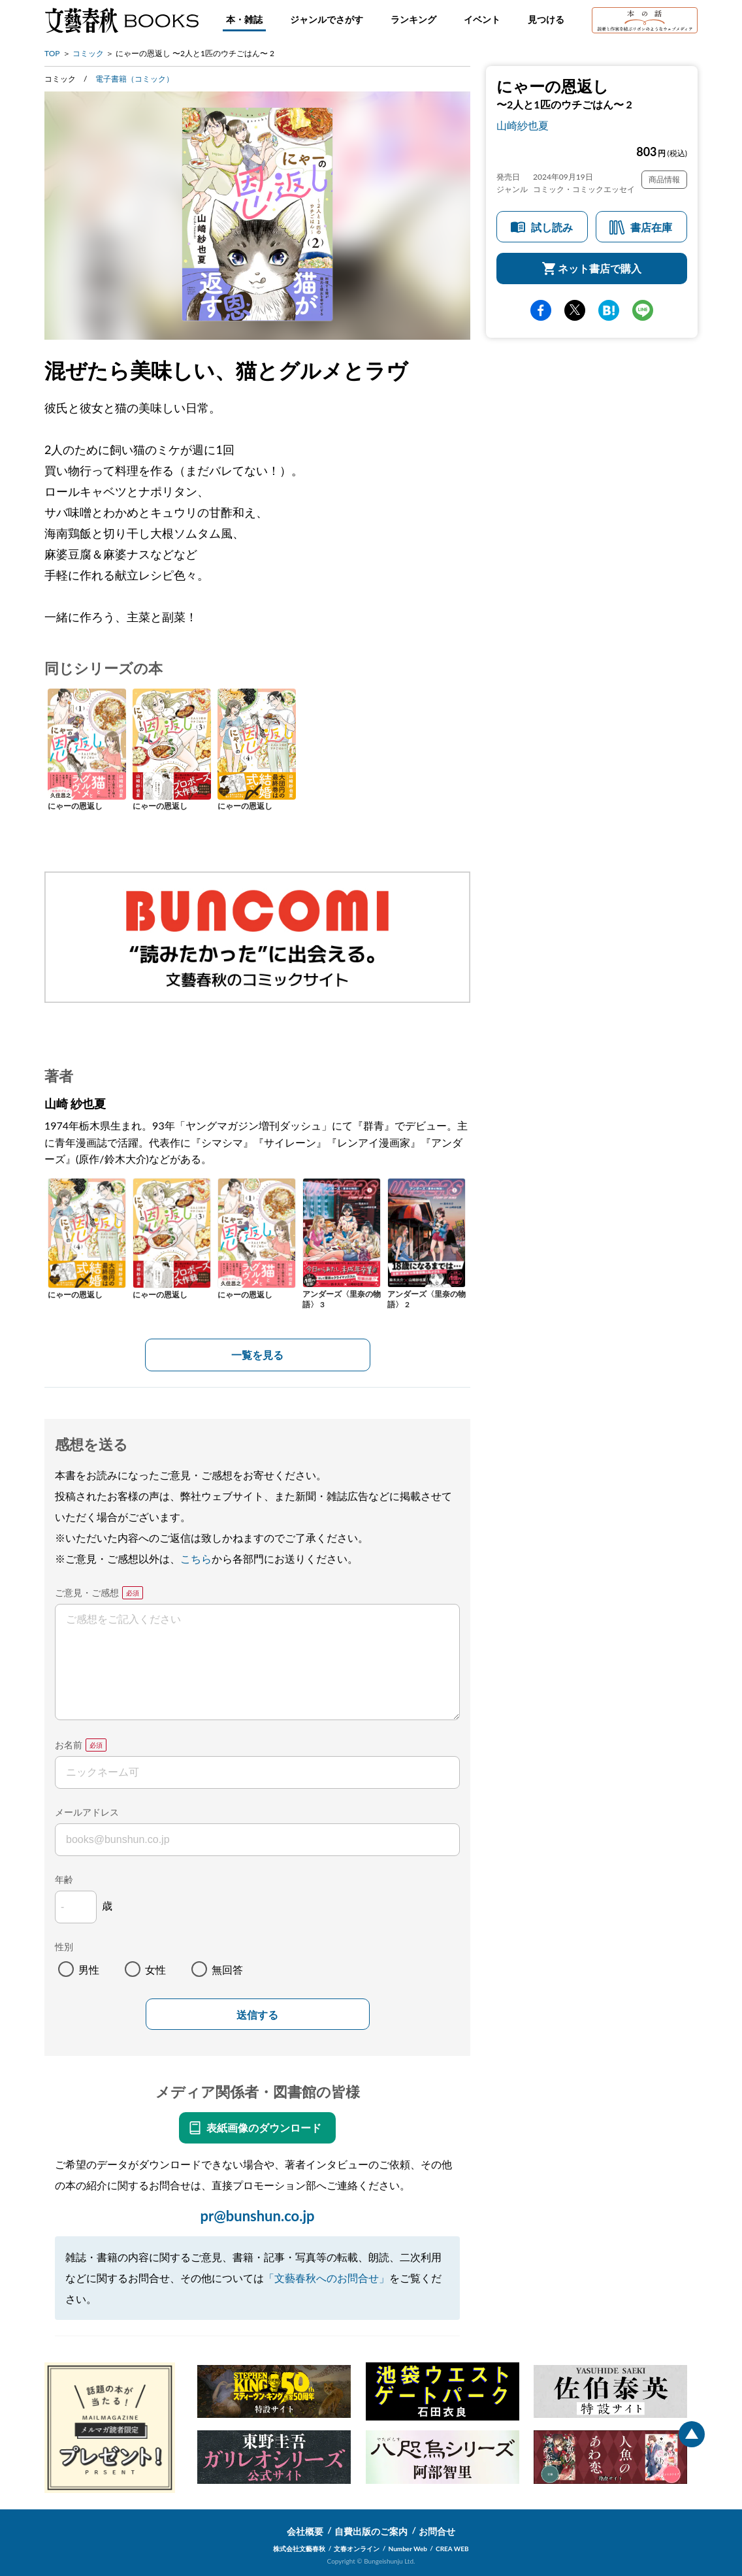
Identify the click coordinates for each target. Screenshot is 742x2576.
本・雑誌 (244, 19)
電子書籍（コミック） (134, 79)
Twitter (574, 310)
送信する (257, 2015)
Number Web (408, 2548)
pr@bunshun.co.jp (257, 2216)
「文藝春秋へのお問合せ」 (326, 2278)
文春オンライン (356, 2548)
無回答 (227, 1969)
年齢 (64, 1879)
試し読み (552, 227)
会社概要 (305, 2531)
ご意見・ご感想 (87, 1592)
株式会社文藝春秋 (299, 2548)
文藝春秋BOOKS (121, 20)
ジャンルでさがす (326, 19)
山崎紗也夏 (522, 125)
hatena (608, 310)
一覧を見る (257, 1354)
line (642, 310)
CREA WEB (452, 2548)
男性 (88, 1969)
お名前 (68, 1744)
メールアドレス (87, 1812)
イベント (482, 19)
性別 (64, 1946)
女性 (155, 1969)
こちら (196, 1558)
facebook (540, 310)
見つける (546, 19)
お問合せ (437, 2531)
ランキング (413, 19)
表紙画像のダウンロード (263, 2127)
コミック (88, 53)
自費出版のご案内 (371, 2531)
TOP (52, 53)
